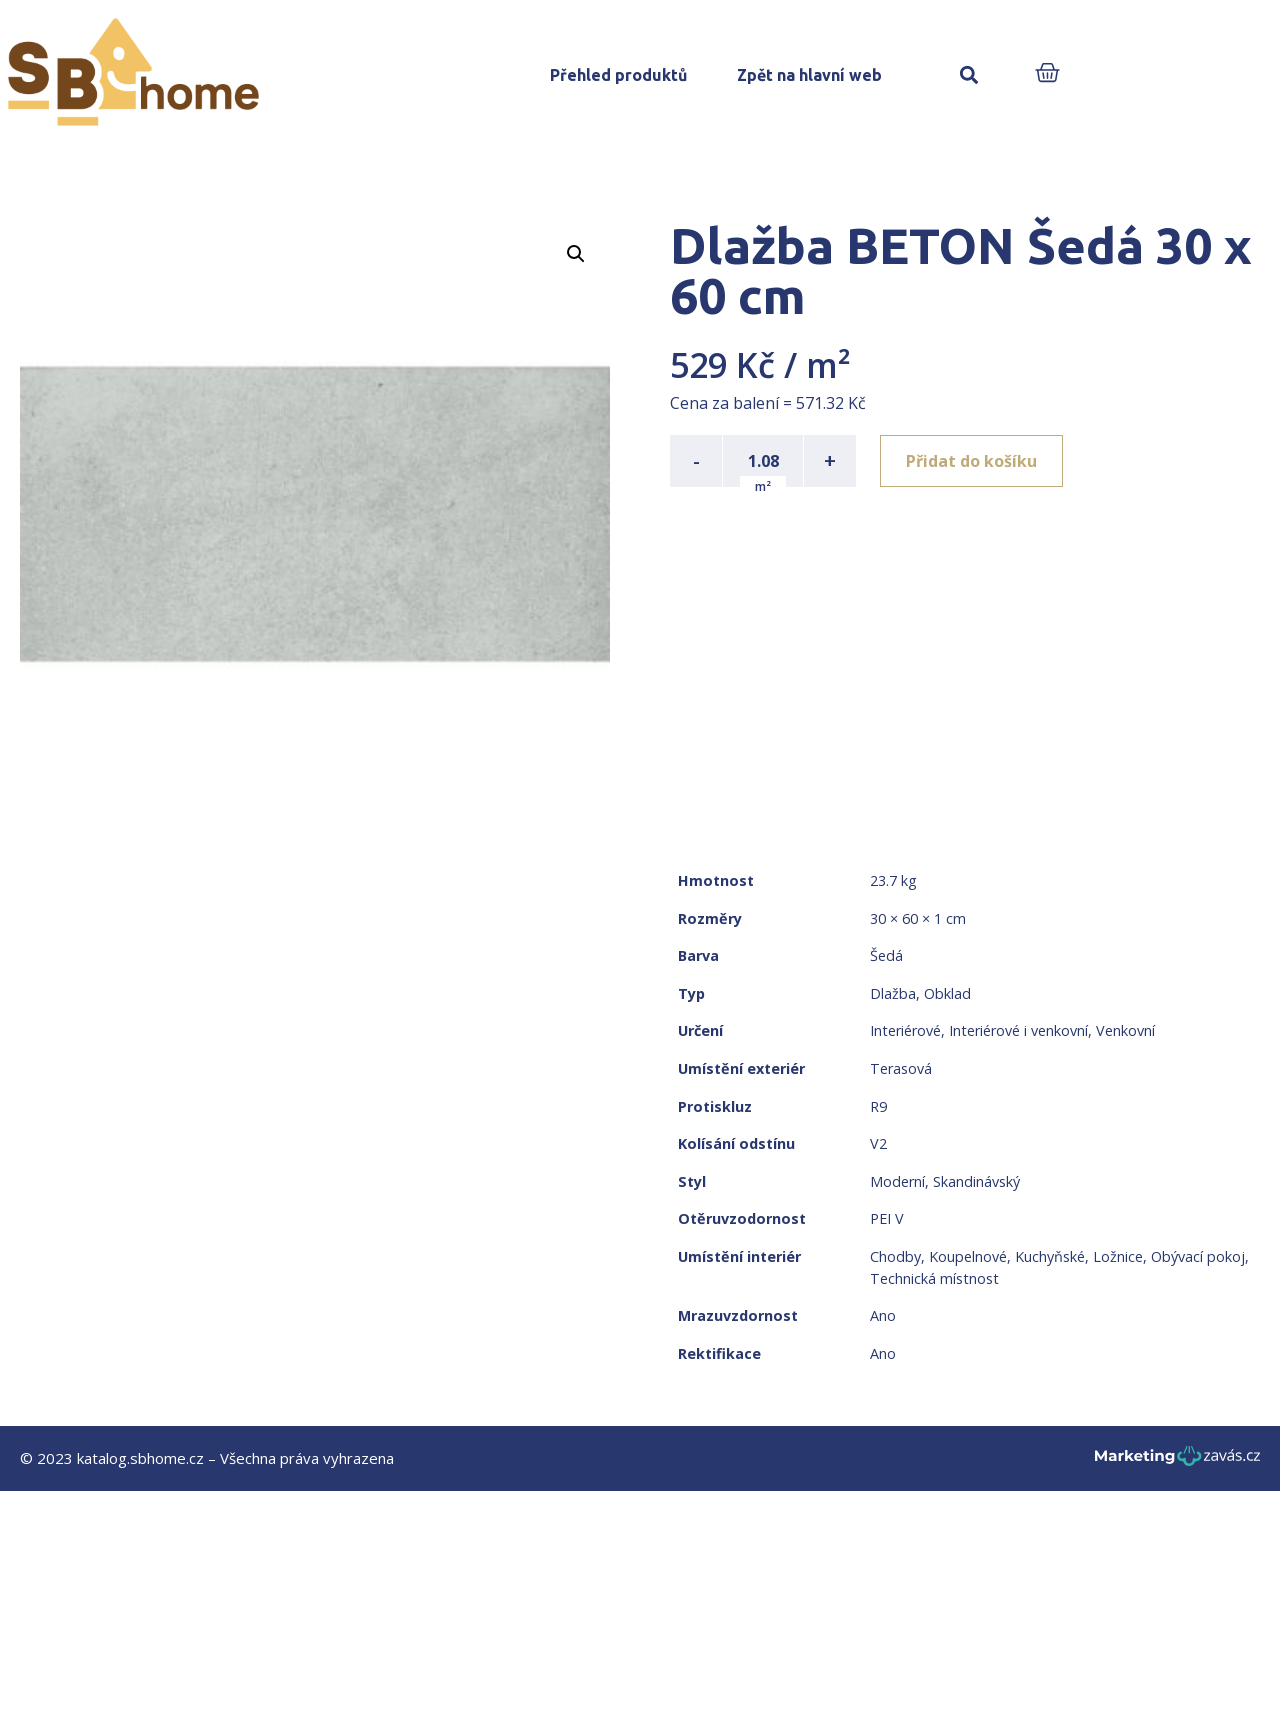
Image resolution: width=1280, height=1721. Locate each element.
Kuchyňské (1050, 1256)
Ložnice (1118, 1256)
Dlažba (893, 993)
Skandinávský (976, 1181)
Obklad (947, 993)
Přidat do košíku (971, 461)
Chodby (895, 1256)
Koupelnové (968, 1256)
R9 (878, 1106)
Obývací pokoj (1198, 1256)
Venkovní (1125, 1030)
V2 (878, 1143)
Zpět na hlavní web (809, 75)
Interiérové (905, 1030)
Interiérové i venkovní (1018, 1030)
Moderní (897, 1181)
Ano (883, 1315)
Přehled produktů (618, 75)
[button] (968, 75)
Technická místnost (934, 1278)
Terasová (901, 1068)
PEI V (887, 1218)
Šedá (886, 955)
